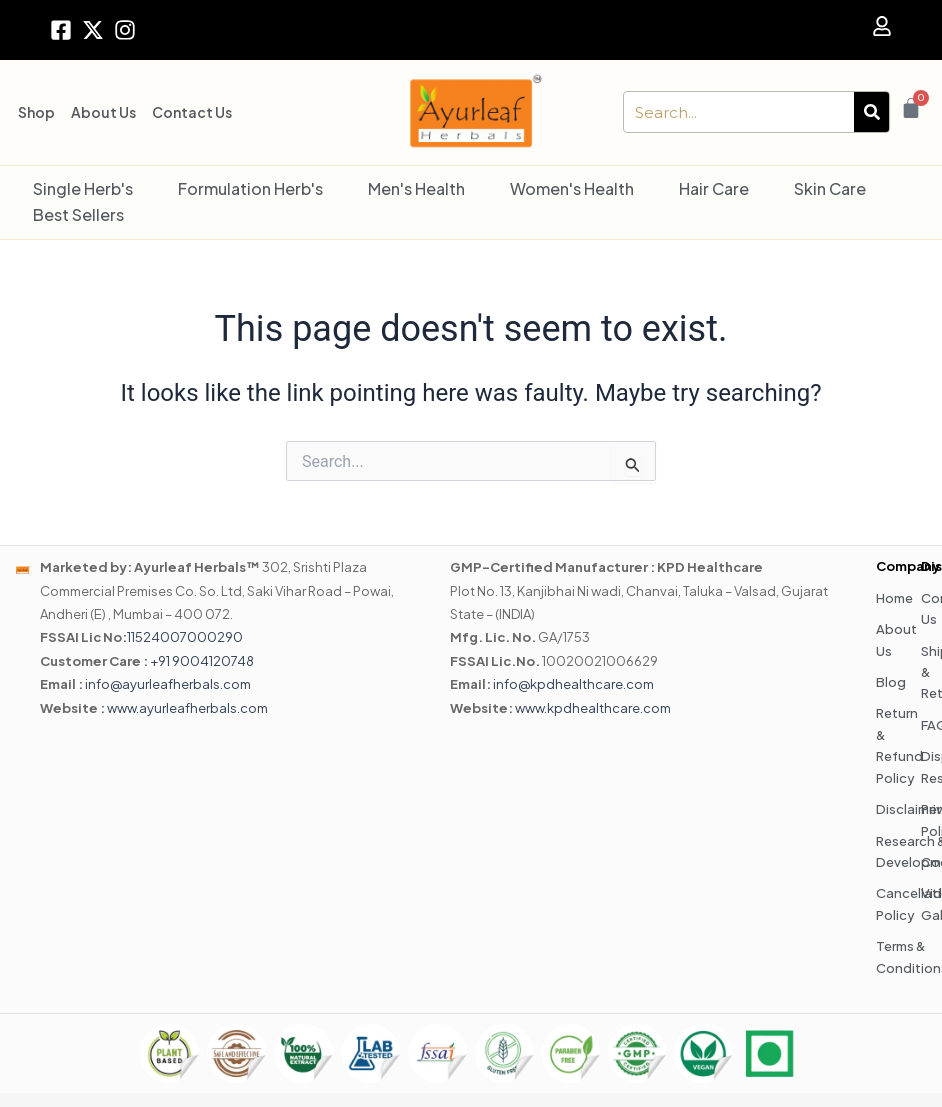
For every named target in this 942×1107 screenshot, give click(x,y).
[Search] (871, 112)
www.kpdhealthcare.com (593, 708)
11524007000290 (185, 637)
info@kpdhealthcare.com (573, 684)
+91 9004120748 (202, 661)
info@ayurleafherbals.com (168, 684)
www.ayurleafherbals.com (187, 708)
